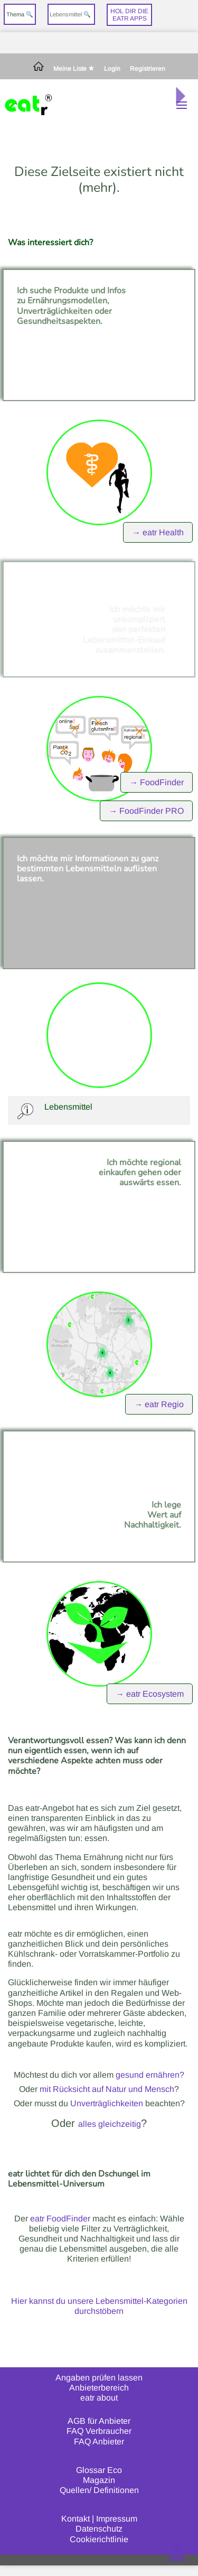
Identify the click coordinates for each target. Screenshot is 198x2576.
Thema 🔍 (19, 14)
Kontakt (75, 2518)
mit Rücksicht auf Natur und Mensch (107, 2089)
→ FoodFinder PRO (146, 810)
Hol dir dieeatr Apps (129, 14)
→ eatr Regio (159, 1404)
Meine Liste (74, 68)
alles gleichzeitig (109, 2123)
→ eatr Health (158, 532)
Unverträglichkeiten (106, 2103)
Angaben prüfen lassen (99, 2377)
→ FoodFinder (156, 782)
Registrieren (147, 69)
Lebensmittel (68, 1106)
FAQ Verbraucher (99, 2430)
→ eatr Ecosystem (150, 1693)
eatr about (99, 2397)
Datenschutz (99, 2528)
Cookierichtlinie (99, 2539)
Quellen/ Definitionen (99, 2490)
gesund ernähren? (150, 2074)
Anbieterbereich (99, 2387)
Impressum (116, 2518)
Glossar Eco (99, 2470)
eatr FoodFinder (60, 2218)
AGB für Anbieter (99, 2420)
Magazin (99, 2480)
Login (112, 69)
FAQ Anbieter (99, 2441)
